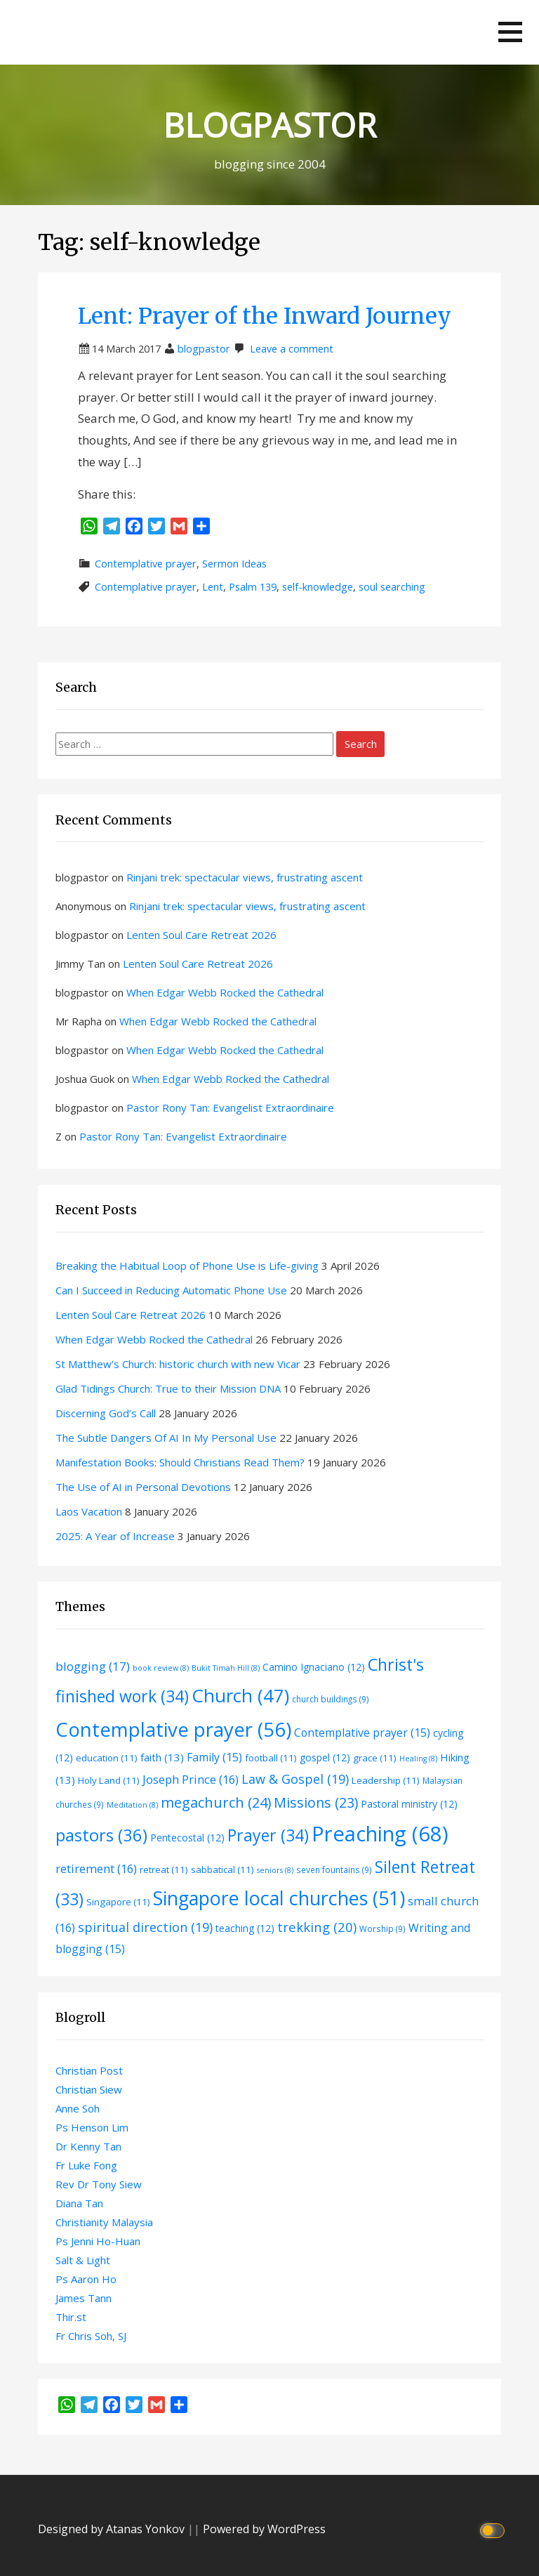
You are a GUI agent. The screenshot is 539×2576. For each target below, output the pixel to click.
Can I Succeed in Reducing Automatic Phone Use (171, 1290)
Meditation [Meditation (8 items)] (132, 1805)
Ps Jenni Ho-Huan (97, 2241)
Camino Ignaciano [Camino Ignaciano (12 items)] (313, 1667)
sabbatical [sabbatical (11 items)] (222, 1869)
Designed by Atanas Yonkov (112, 2529)
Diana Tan (79, 2203)
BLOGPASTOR (269, 124)
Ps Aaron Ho (86, 2279)
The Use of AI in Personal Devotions (143, 1487)
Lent (212, 586)
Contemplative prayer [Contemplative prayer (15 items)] (362, 1732)
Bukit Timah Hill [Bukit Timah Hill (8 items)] (226, 1668)
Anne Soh (77, 2108)
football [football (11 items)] (271, 1758)
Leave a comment (291, 348)
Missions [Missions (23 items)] (316, 1802)
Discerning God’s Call (105, 1413)
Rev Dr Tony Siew (98, 2184)
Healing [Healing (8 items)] (418, 1758)
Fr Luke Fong (86, 2165)
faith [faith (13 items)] (162, 1757)
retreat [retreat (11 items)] (164, 1869)
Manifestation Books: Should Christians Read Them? (180, 1462)
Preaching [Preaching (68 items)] (380, 1834)
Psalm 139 (253, 586)
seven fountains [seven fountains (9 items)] (334, 1869)
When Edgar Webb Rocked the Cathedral (225, 992)
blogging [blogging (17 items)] (92, 1666)
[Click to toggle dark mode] (494, 2529)
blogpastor (204, 348)
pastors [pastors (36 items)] (101, 1835)
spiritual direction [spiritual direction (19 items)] (145, 1927)
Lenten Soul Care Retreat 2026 (201, 935)
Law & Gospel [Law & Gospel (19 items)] (295, 1778)
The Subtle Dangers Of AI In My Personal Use (166, 1438)
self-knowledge (317, 586)
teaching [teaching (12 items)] (244, 1928)
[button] (510, 32)
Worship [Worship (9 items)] (382, 1928)
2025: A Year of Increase (115, 1536)
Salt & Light (82, 2260)
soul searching (392, 586)
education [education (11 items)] (107, 1758)
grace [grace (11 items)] (375, 1758)
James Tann (83, 2298)
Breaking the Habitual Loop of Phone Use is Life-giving (187, 1266)
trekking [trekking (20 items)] (317, 1927)
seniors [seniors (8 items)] (275, 1870)
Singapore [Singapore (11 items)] (118, 1901)
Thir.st (70, 2317)
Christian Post (89, 2070)
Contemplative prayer (146, 563)
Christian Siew (88, 2089)
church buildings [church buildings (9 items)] (330, 1698)
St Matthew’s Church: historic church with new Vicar (177, 1364)
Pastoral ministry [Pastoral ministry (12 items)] (409, 1804)
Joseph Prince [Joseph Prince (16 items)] (190, 1779)
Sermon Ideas (234, 563)
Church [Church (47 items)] (240, 1695)
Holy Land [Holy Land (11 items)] (109, 1780)
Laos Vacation (88, 1511)
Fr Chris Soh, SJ (90, 2336)
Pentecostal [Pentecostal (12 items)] (187, 1837)
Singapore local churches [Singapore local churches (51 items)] (279, 1898)
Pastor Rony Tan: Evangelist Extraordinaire (230, 1107)
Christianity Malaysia (104, 2222)
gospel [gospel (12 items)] (325, 1757)
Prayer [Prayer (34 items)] (268, 1835)
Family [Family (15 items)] (214, 1757)
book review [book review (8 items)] (161, 1668)
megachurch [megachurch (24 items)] (216, 1802)
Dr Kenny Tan (88, 2146)
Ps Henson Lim (91, 2127)
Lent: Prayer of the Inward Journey (264, 316)
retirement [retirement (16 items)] (96, 1868)
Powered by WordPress (264, 2529)
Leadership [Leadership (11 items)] (386, 1780)
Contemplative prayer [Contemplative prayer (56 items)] (173, 1729)
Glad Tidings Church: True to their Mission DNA (168, 1388)
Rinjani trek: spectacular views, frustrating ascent (244, 877)
